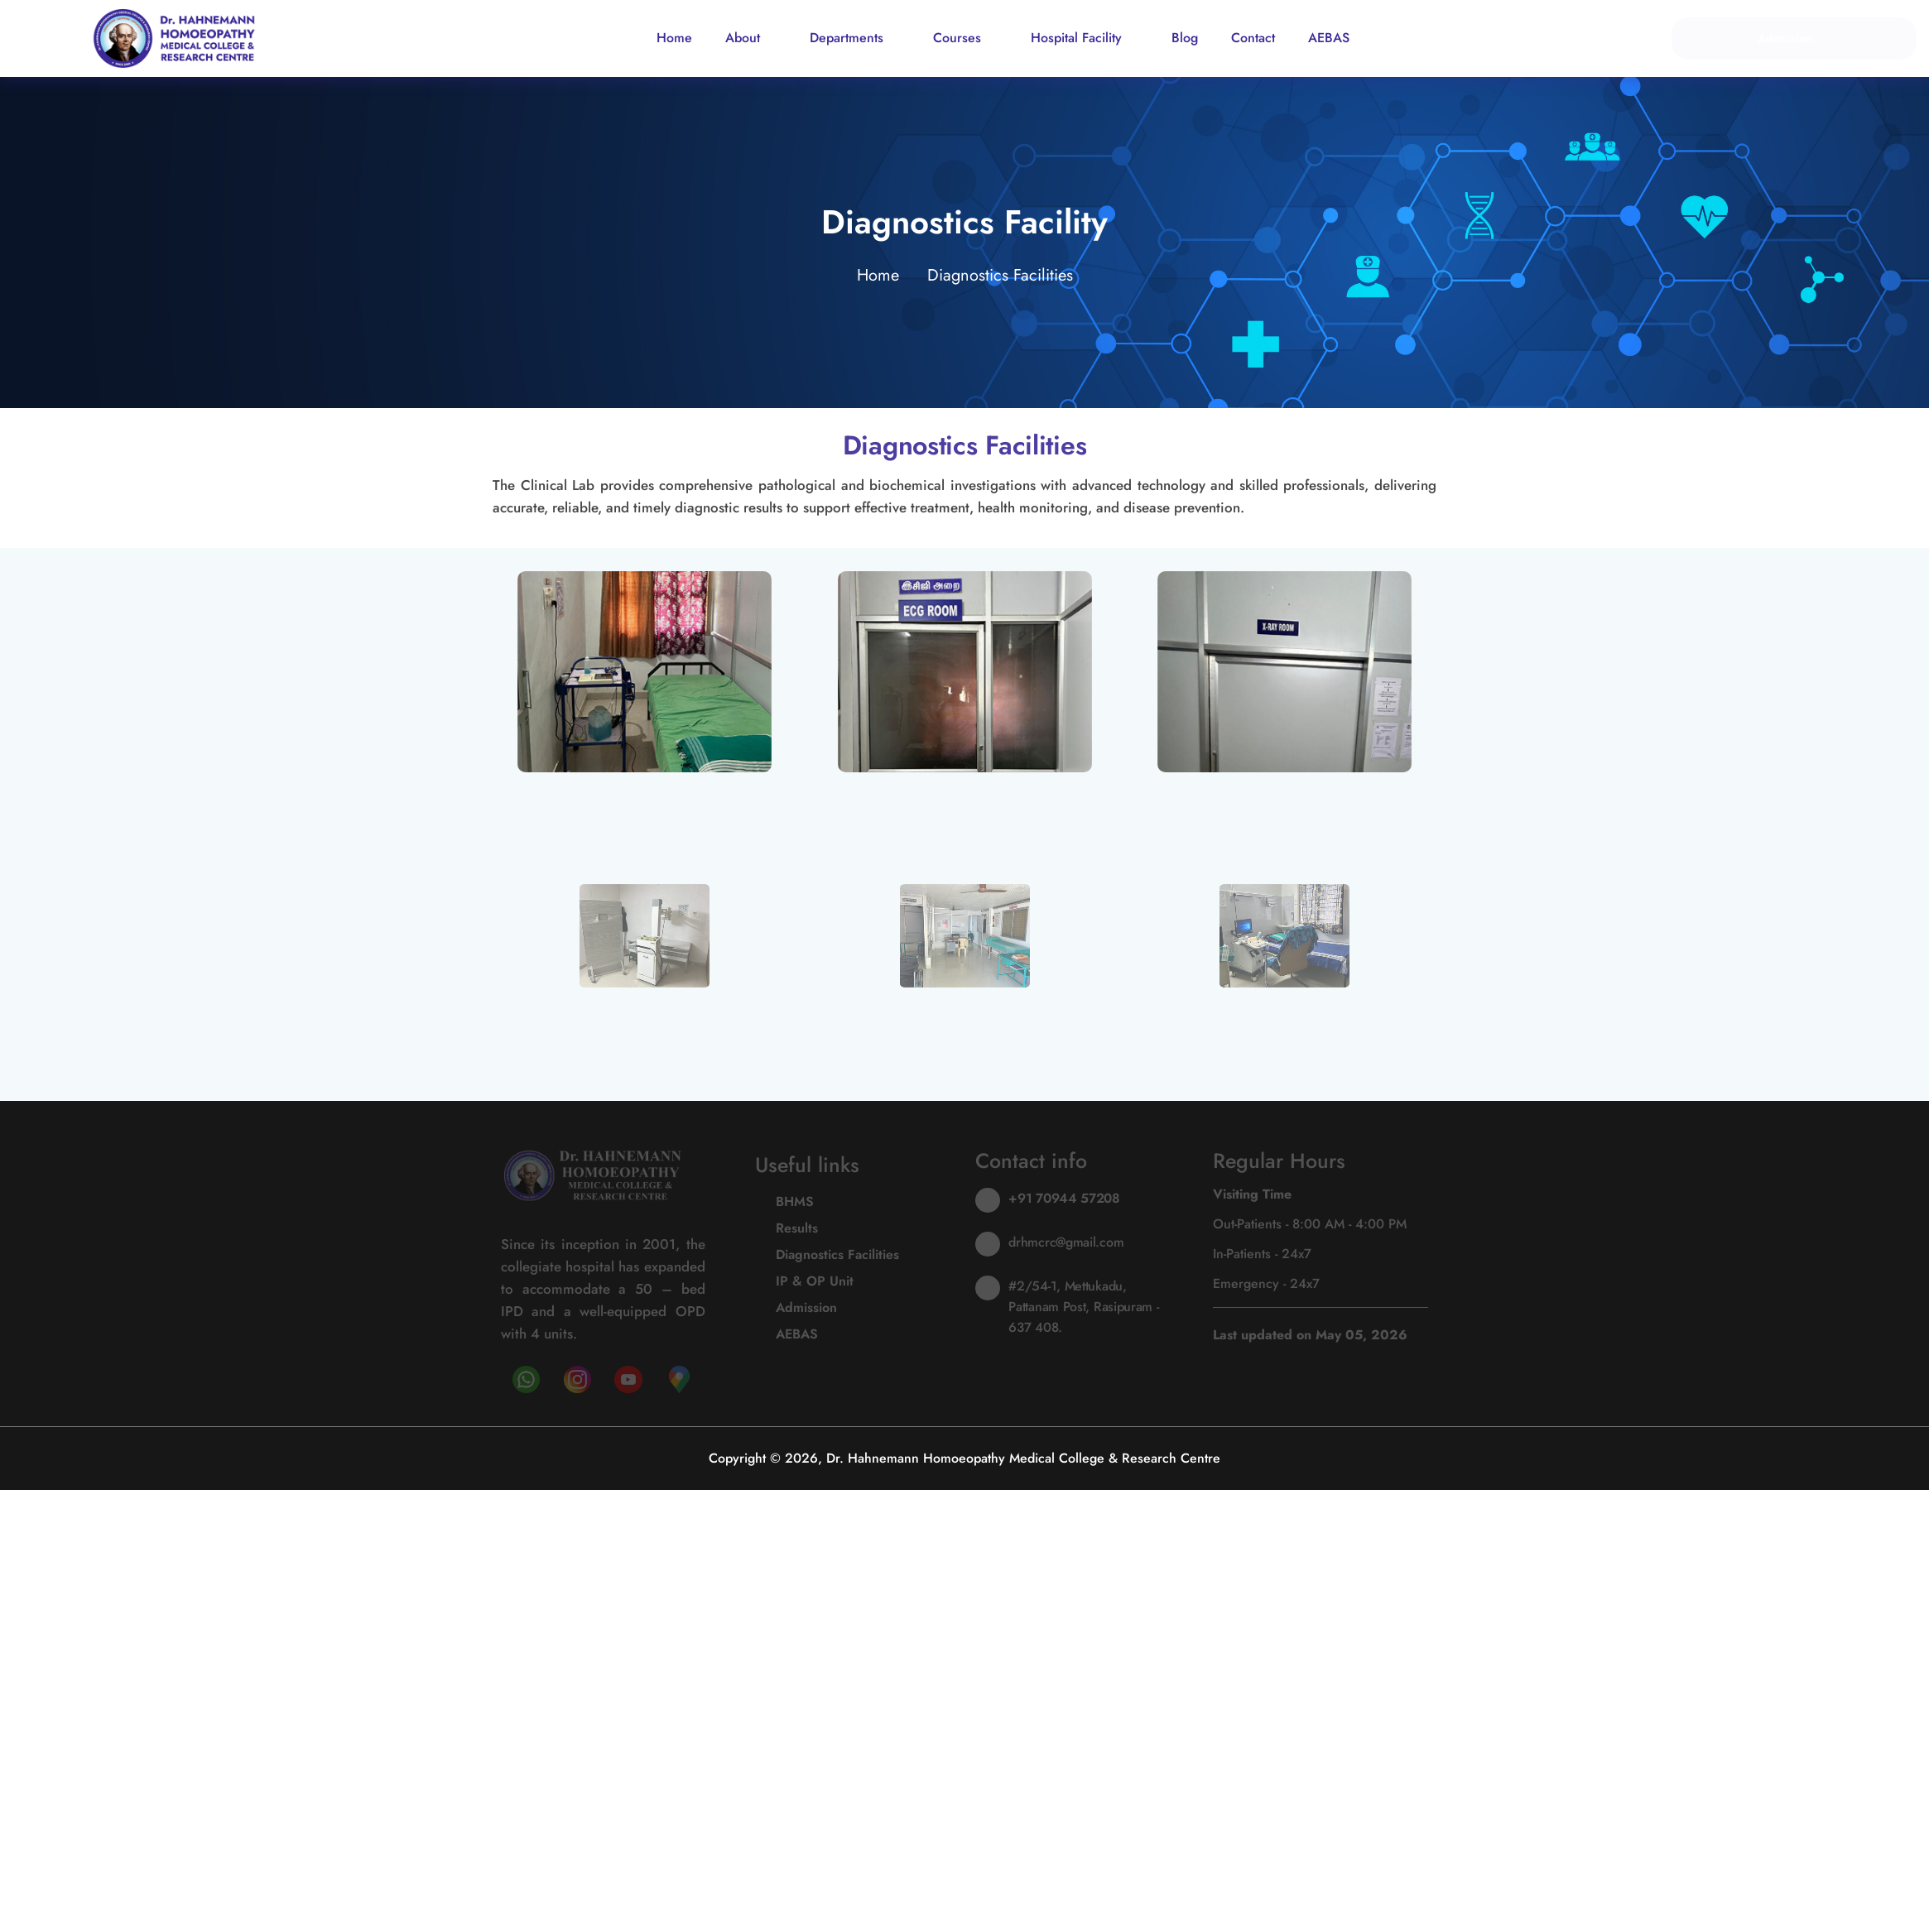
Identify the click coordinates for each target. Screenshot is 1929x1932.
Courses (965, 38)
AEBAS (1328, 37)
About (751, 38)
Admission (1794, 38)
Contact (1253, 37)
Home (674, 37)
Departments (855, 38)
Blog (1184, 37)
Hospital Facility (1084, 38)
